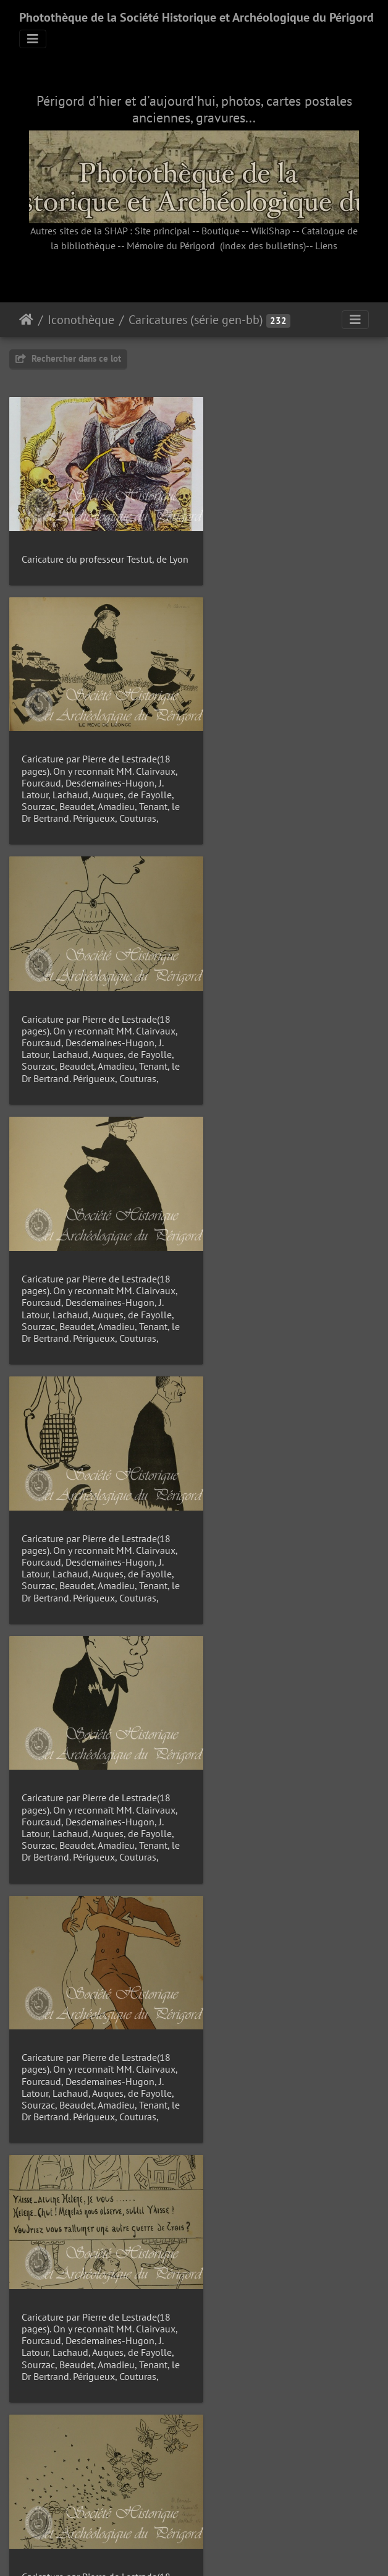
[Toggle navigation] (32, 39)
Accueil (26, 319)
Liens (326, 245)
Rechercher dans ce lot (68, 358)
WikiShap (270, 230)
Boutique (220, 230)
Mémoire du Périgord (171, 245)
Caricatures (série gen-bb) (196, 320)
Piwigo (222, 2550)
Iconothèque (81, 320)
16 (236, 2502)
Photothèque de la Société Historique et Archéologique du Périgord (196, 17)
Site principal (162, 230)
